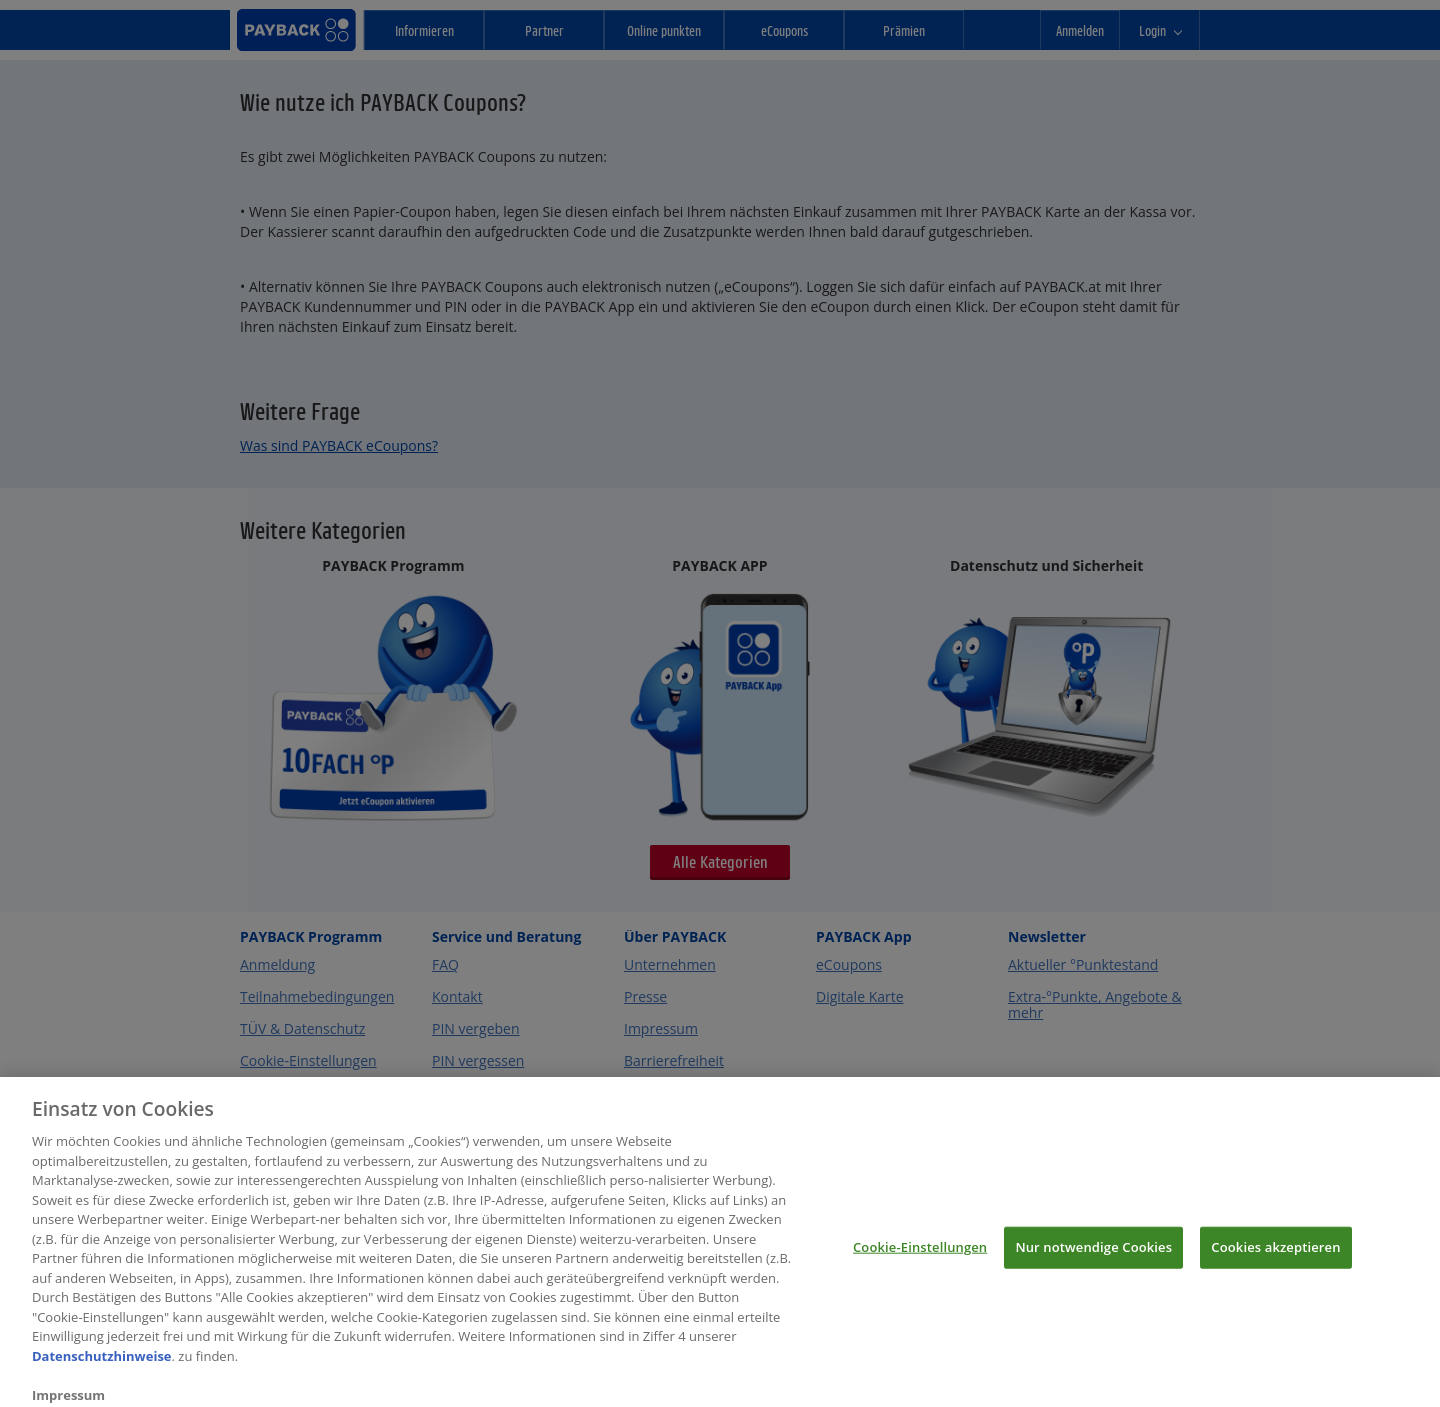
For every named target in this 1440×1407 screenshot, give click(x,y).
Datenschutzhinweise (102, 1364)
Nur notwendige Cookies (1093, 1255)
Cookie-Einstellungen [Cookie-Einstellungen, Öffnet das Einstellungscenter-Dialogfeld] (920, 1255)
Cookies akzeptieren (1275, 1255)
